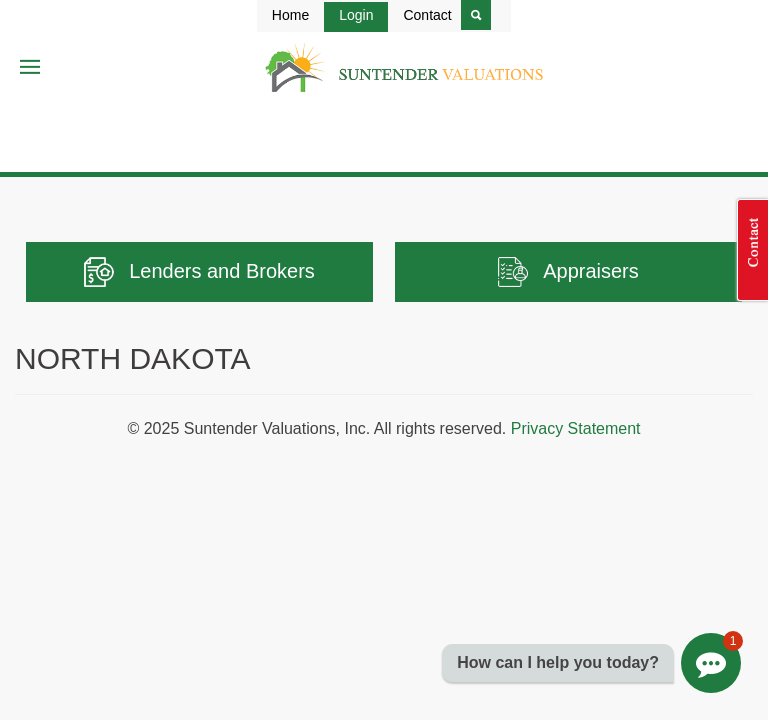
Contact (427, 15)
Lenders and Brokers (199, 272)
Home (290, 15)
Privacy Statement (576, 428)
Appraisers (568, 272)
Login (356, 15)
